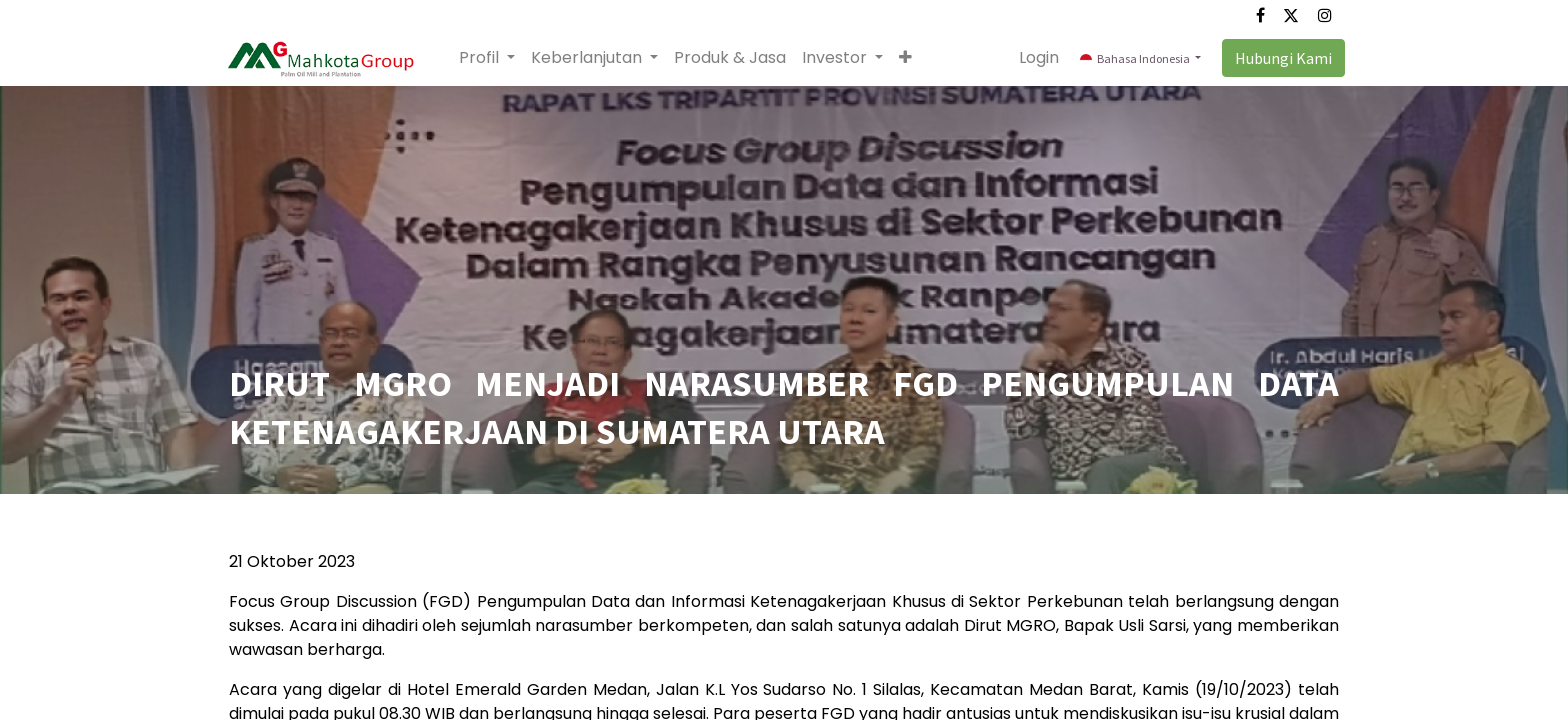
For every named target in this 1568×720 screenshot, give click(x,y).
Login (1034, 57)
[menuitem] (735, 58)
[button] (910, 58)
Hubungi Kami (1277, 58)
